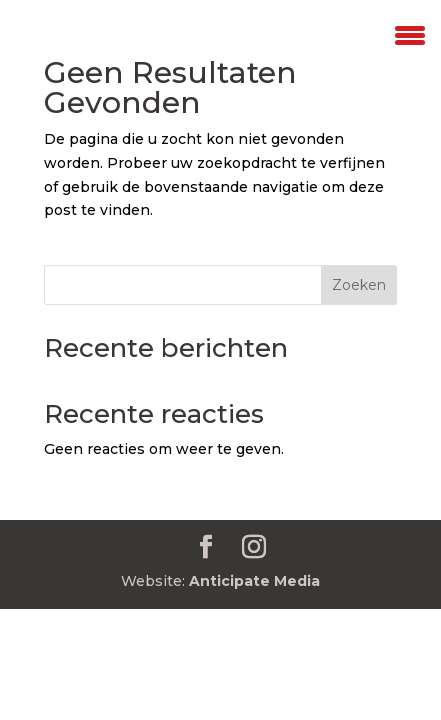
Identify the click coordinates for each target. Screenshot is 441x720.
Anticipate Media (254, 581)
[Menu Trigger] (409, 33)
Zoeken (359, 285)
